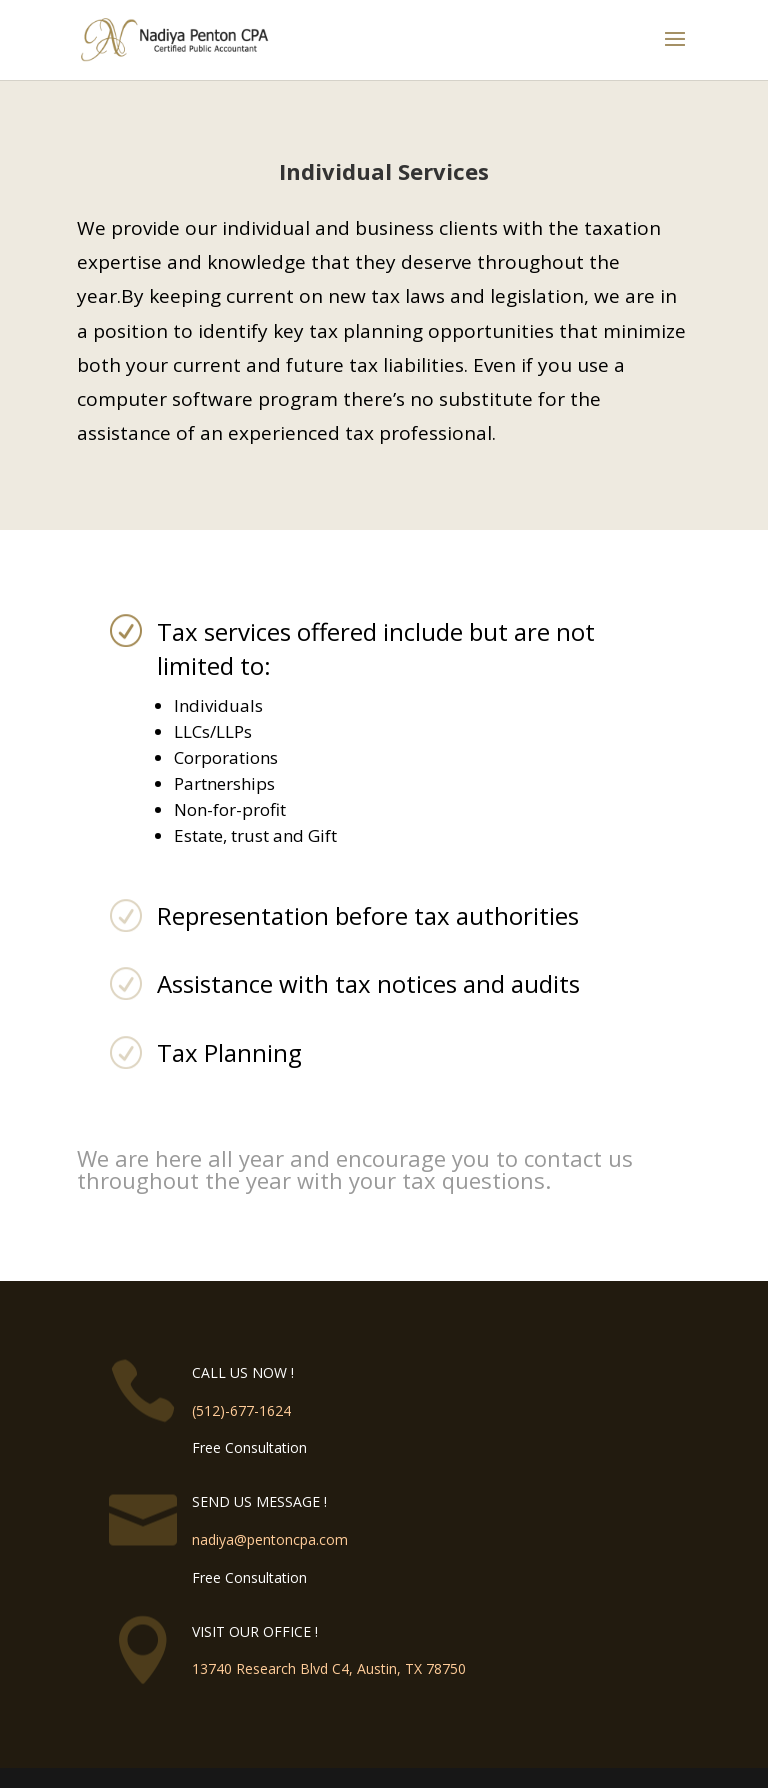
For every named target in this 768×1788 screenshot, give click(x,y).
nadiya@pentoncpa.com (270, 1539)
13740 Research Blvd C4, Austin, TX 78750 (329, 1668)
